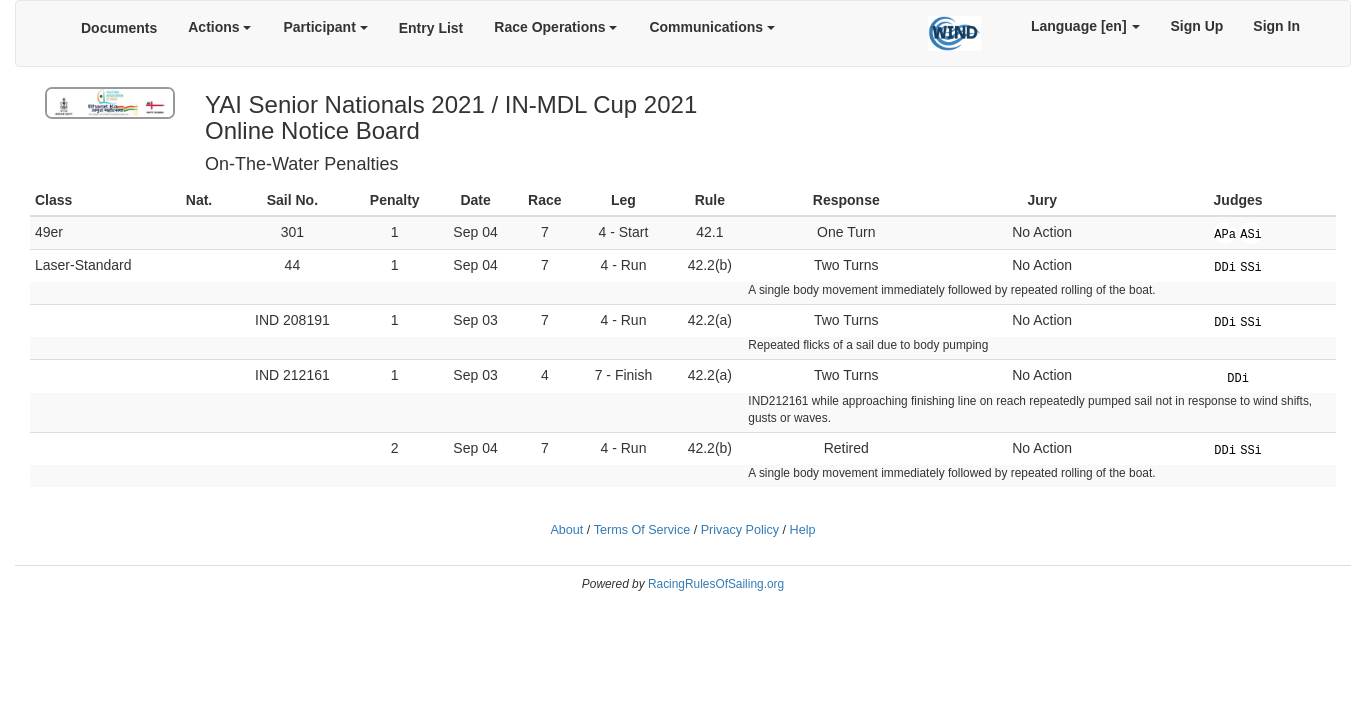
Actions (219, 27)
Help (803, 530)
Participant (325, 27)
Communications (711, 27)
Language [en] (1086, 26)
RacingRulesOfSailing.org (716, 584)
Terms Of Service (642, 530)
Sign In (1276, 26)
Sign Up (1196, 26)
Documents (119, 28)
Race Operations (555, 27)
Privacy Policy (740, 530)
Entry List (431, 28)
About (566, 530)
